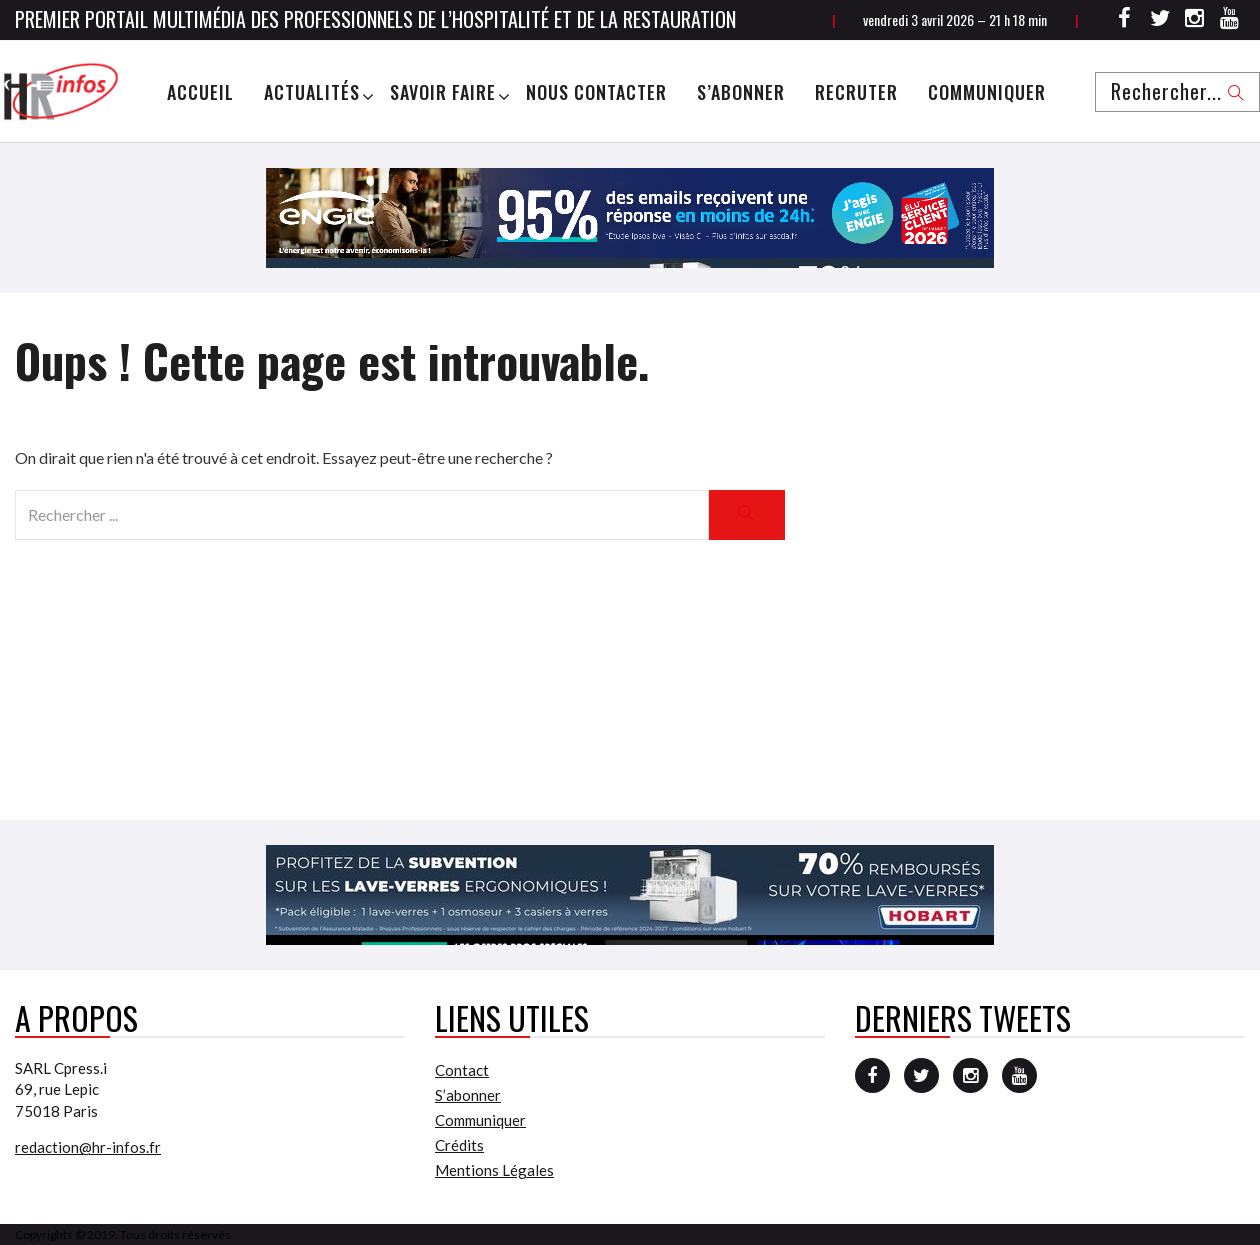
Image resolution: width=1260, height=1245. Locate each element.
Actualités (312, 92)
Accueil (200, 92)
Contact (462, 1070)
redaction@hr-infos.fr (88, 1147)
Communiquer (987, 92)
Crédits (459, 1145)
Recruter (856, 92)
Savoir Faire (443, 92)
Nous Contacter (596, 92)
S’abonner (741, 92)
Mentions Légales (494, 1170)
